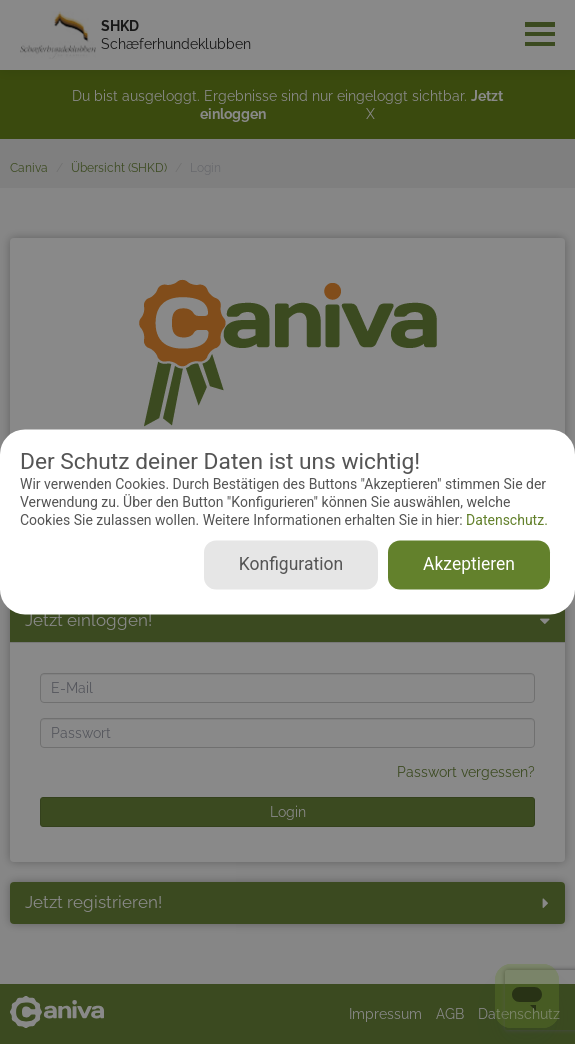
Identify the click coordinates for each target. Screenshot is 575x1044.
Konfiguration (291, 565)
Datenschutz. (505, 520)
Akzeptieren (469, 565)
